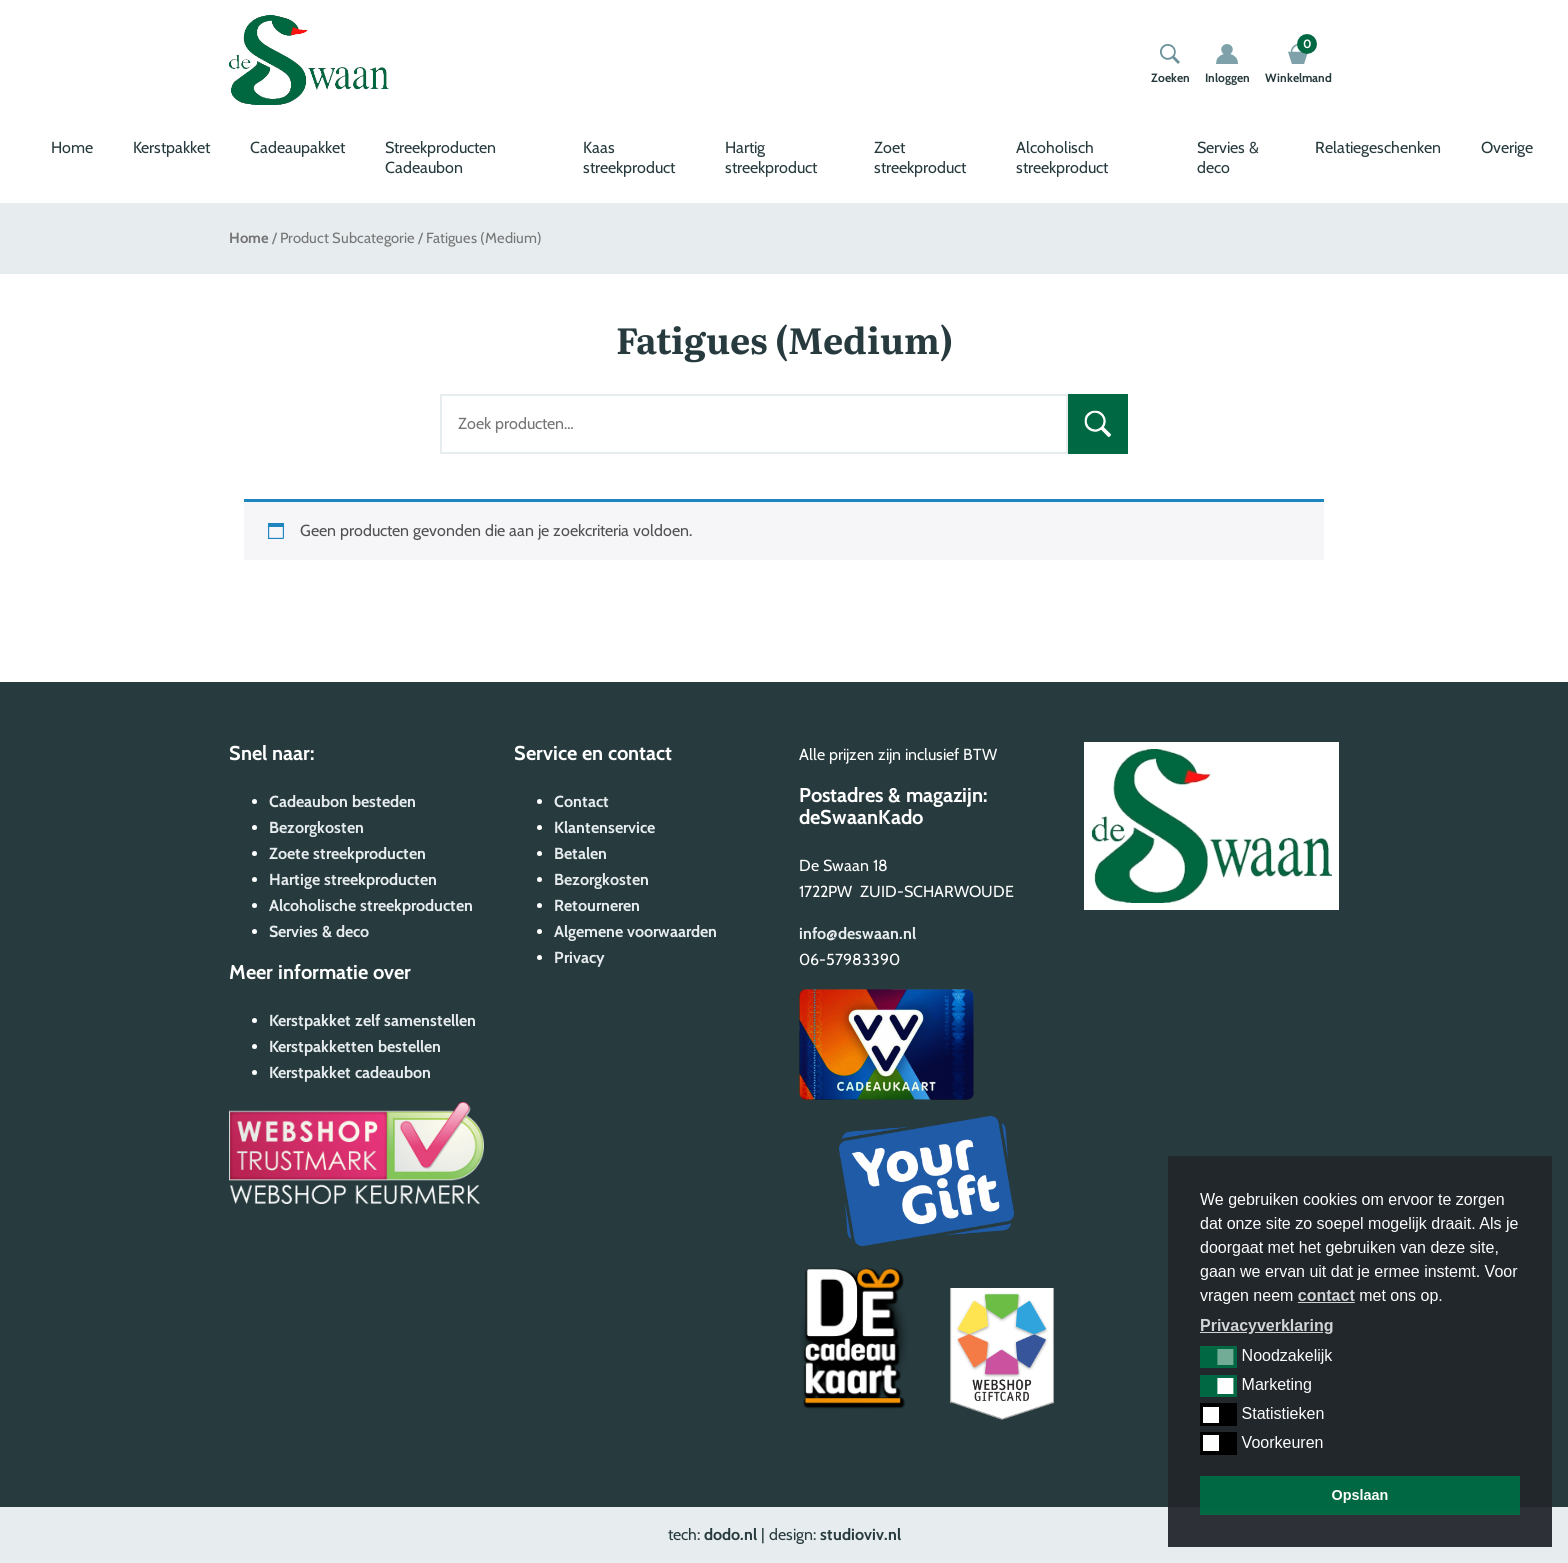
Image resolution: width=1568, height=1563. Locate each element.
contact (1326, 1295)
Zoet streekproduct (920, 157)
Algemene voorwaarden (635, 931)
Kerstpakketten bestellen (355, 1046)
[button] (1218, 1357)
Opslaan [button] (1360, 1495)
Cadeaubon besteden (342, 801)
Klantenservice (604, 827)
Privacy (579, 957)
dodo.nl (730, 1534)
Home (72, 147)
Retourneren (597, 905)
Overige (1507, 147)
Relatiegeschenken (1378, 147)
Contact (581, 801)
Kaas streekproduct (629, 157)
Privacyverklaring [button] (1266, 1325)
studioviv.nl (860, 1534)
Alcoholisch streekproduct (1062, 157)
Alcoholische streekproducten (371, 905)
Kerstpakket (171, 147)
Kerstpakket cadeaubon (350, 1072)
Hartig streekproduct (771, 157)
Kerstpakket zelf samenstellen (372, 1020)
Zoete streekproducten (347, 853)
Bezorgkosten (316, 827)
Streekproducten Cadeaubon (440, 157)
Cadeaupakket (297, 147)
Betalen (580, 853)
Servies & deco (1228, 157)
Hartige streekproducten (353, 879)
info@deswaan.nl (857, 933)
